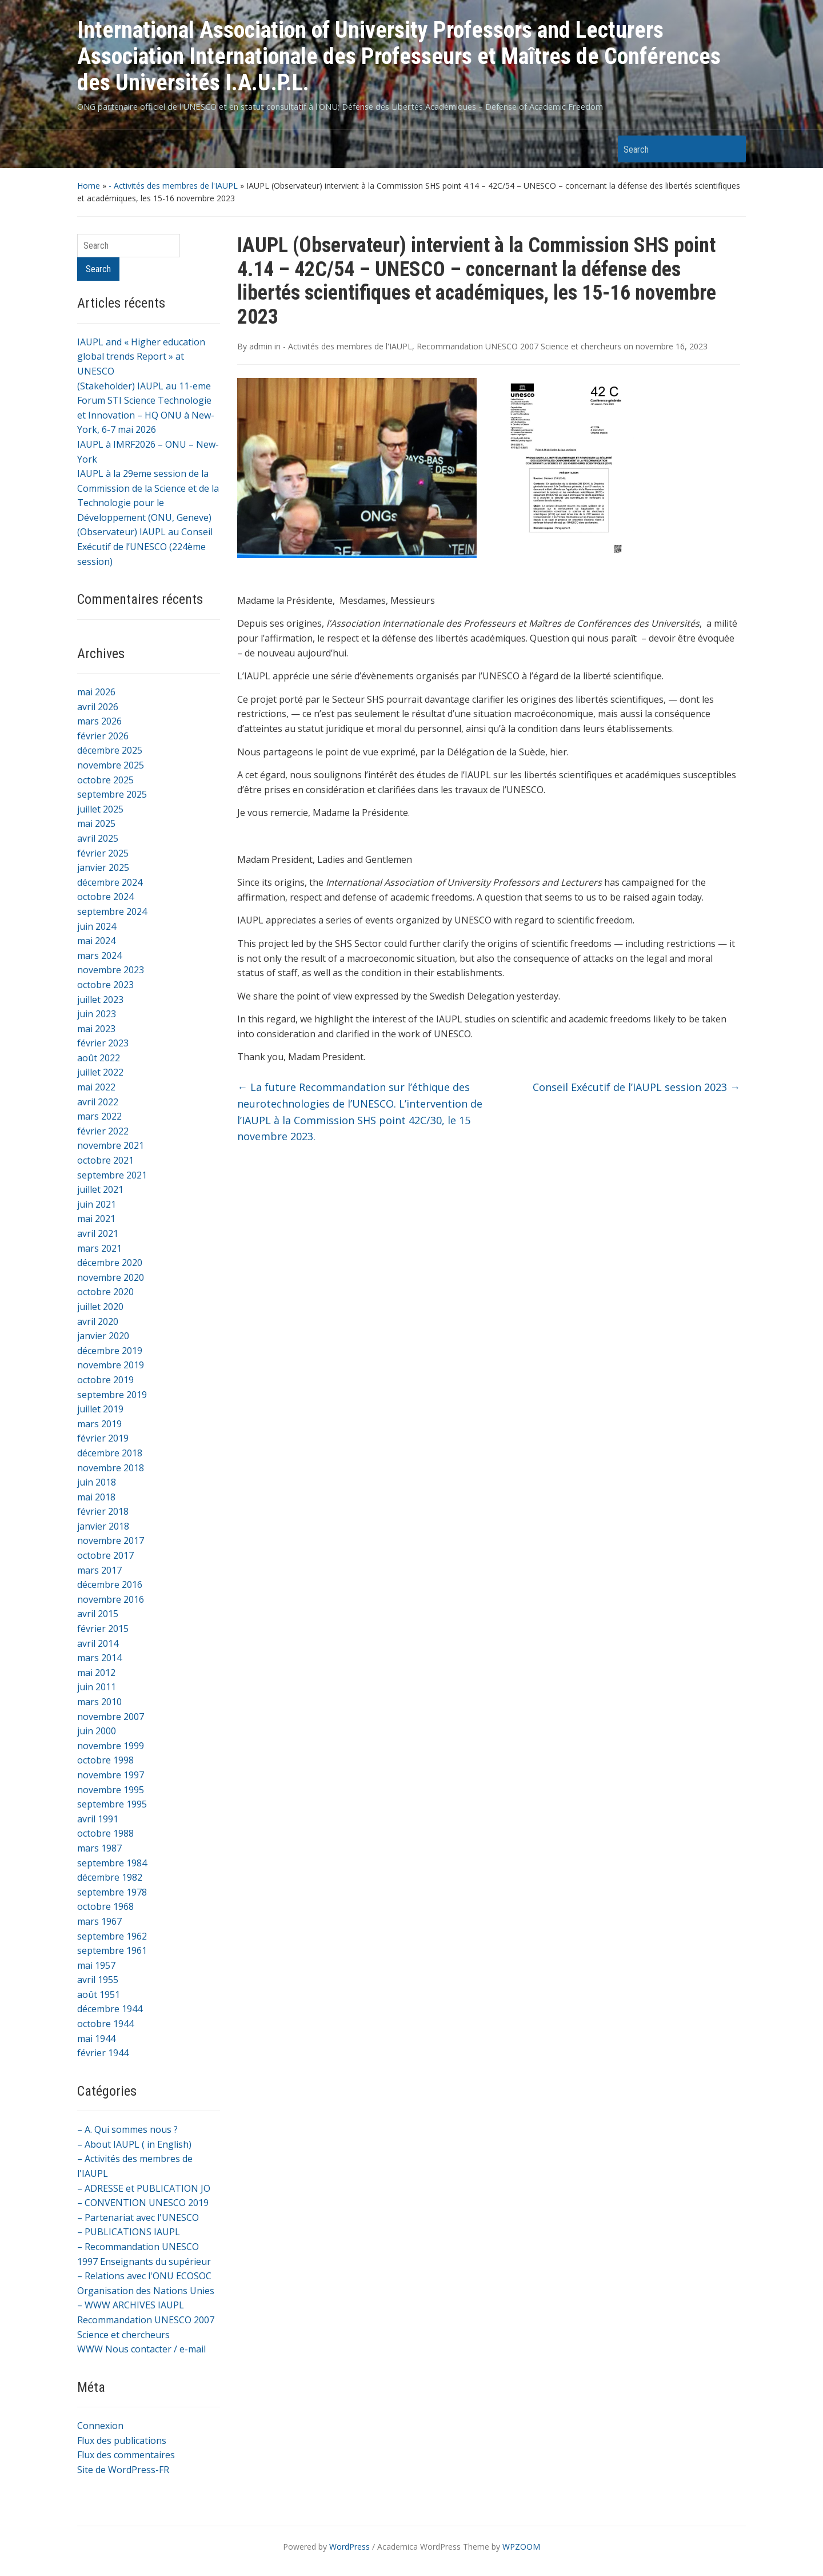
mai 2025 (96, 823)
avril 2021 (97, 1233)
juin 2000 (96, 1731)
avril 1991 (97, 1819)
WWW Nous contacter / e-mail (141, 2349)
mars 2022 (99, 1116)
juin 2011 (96, 1687)
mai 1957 (96, 1965)
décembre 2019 (109, 1350)
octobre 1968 (105, 1906)
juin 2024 (96, 926)
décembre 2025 (109, 750)
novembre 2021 (110, 1145)
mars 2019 (99, 1424)
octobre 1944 (105, 2023)
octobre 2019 (105, 1379)
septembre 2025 (112, 794)
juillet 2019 (100, 1409)
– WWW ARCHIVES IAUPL (130, 2305)
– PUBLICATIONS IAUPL (128, 2231)
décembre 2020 (109, 1262)
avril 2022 (97, 1102)
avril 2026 (97, 706)
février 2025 (103, 853)
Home (88, 185)
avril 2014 (97, 1643)
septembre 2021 (112, 1175)
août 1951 (98, 1994)
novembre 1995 (110, 1789)
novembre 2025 (110, 765)
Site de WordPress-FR (123, 2469)
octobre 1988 (105, 1833)
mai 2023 (96, 1028)
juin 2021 (96, 1204)
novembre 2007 (110, 1716)
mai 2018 (96, 1497)
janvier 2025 (103, 867)
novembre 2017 (110, 1540)
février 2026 (103, 736)
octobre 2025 (105, 780)
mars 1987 (99, 1848)
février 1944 (103, 2053)
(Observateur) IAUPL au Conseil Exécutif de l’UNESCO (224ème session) (145, 546)
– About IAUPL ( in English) (134, 2144)
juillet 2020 (100, 1306)
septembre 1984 (112, 1863)
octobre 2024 (105, 896)
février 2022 (103, 1131)
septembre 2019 (112, 1394)
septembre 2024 (112, 911)
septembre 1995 (112, 1804)
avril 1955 (97, 1979)
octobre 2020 (105, 1291)
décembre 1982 (109, 1877)
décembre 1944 (109, 2008)
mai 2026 (96, 692)
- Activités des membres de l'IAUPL (173, 185)
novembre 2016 (110, 1599)
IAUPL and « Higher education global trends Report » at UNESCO (141, 356)
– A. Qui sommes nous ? (127, 2129)
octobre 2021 (105, 1160)
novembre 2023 (110, 969)
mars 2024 (99, 955)
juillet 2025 (100, 809)
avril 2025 (97, 838)
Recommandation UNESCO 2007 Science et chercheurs (519, 346)
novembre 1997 (110, 1775)
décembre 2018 (109, 1453)
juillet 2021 (100, 1189)
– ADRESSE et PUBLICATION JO (143, 2188)
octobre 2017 (105, 1555)
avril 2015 (97, 1613)
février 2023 (103, 1043)
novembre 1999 (110, 1745)
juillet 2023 (100, 999)
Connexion (100, 2425)
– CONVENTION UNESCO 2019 (143, 2202)
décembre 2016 (109, 1584)
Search (731, 149)
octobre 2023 (105, 984)
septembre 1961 (112, 1950)
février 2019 (103, 1438)
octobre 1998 (105, 1760)
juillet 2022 (100, 1072)
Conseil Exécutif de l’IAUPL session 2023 (636, 1087)
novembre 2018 (110, 1468)
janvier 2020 (103, 1335)
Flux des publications (121, 2440)
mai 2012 (96, 1672)
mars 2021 (99, 1248)
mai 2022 (96, 1087)
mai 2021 (96, 1218)
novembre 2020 (110, 1277)
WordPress (349, 2546)
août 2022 (98, 1058)
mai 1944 (96, 2038)
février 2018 (103, 1511)
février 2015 (103, 1628)
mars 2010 (99, 1701)
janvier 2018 (103, 1526)
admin (260, 346)
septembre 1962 (112, 1936)
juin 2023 (96, 1014)
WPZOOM (521, 2546)
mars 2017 (99, 1570)
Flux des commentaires (126, 2454)
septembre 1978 (112, 1892)
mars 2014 (99, 1657)
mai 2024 (96, 940)
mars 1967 (99, 1921)
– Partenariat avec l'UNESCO (138, 2217)
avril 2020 (97, 1321)
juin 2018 (96, 1482)
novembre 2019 (110, 1365)
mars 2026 (99, 721)
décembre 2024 (109, 882)
